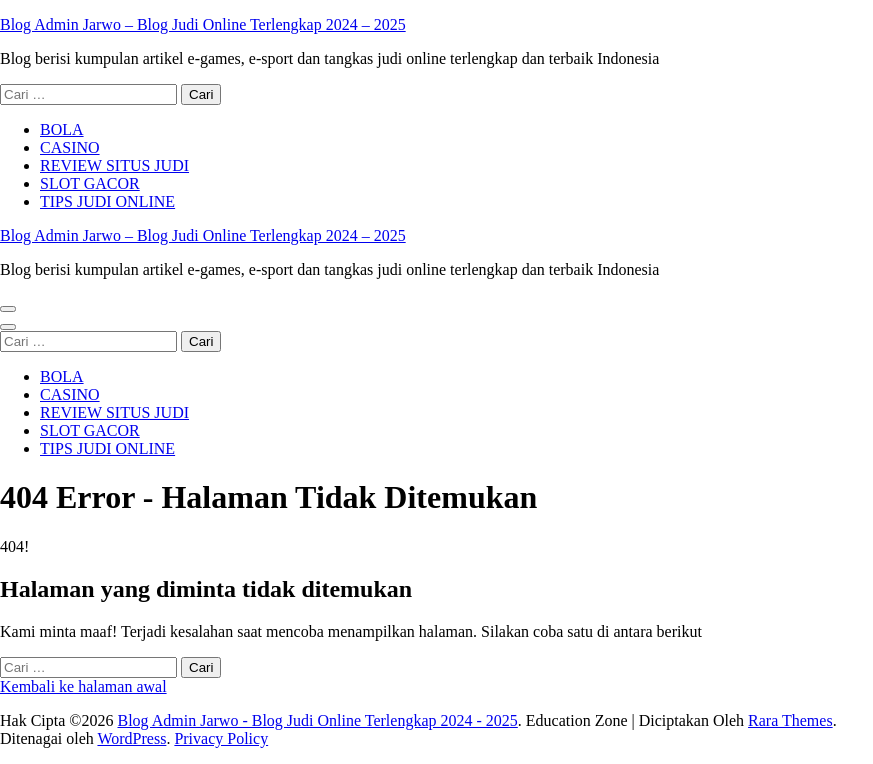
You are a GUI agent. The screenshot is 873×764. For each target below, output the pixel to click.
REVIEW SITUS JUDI (114, 165)
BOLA (62, 129)
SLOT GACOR (90, 183)
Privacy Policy (221, 738)
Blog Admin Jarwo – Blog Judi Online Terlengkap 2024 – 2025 (203, 24)
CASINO (70, 147)
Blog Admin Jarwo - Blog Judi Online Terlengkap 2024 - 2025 (317, 720)
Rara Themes (790, 720)
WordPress (131, 738)
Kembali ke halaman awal (83, 686)
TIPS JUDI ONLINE (107, 201)
